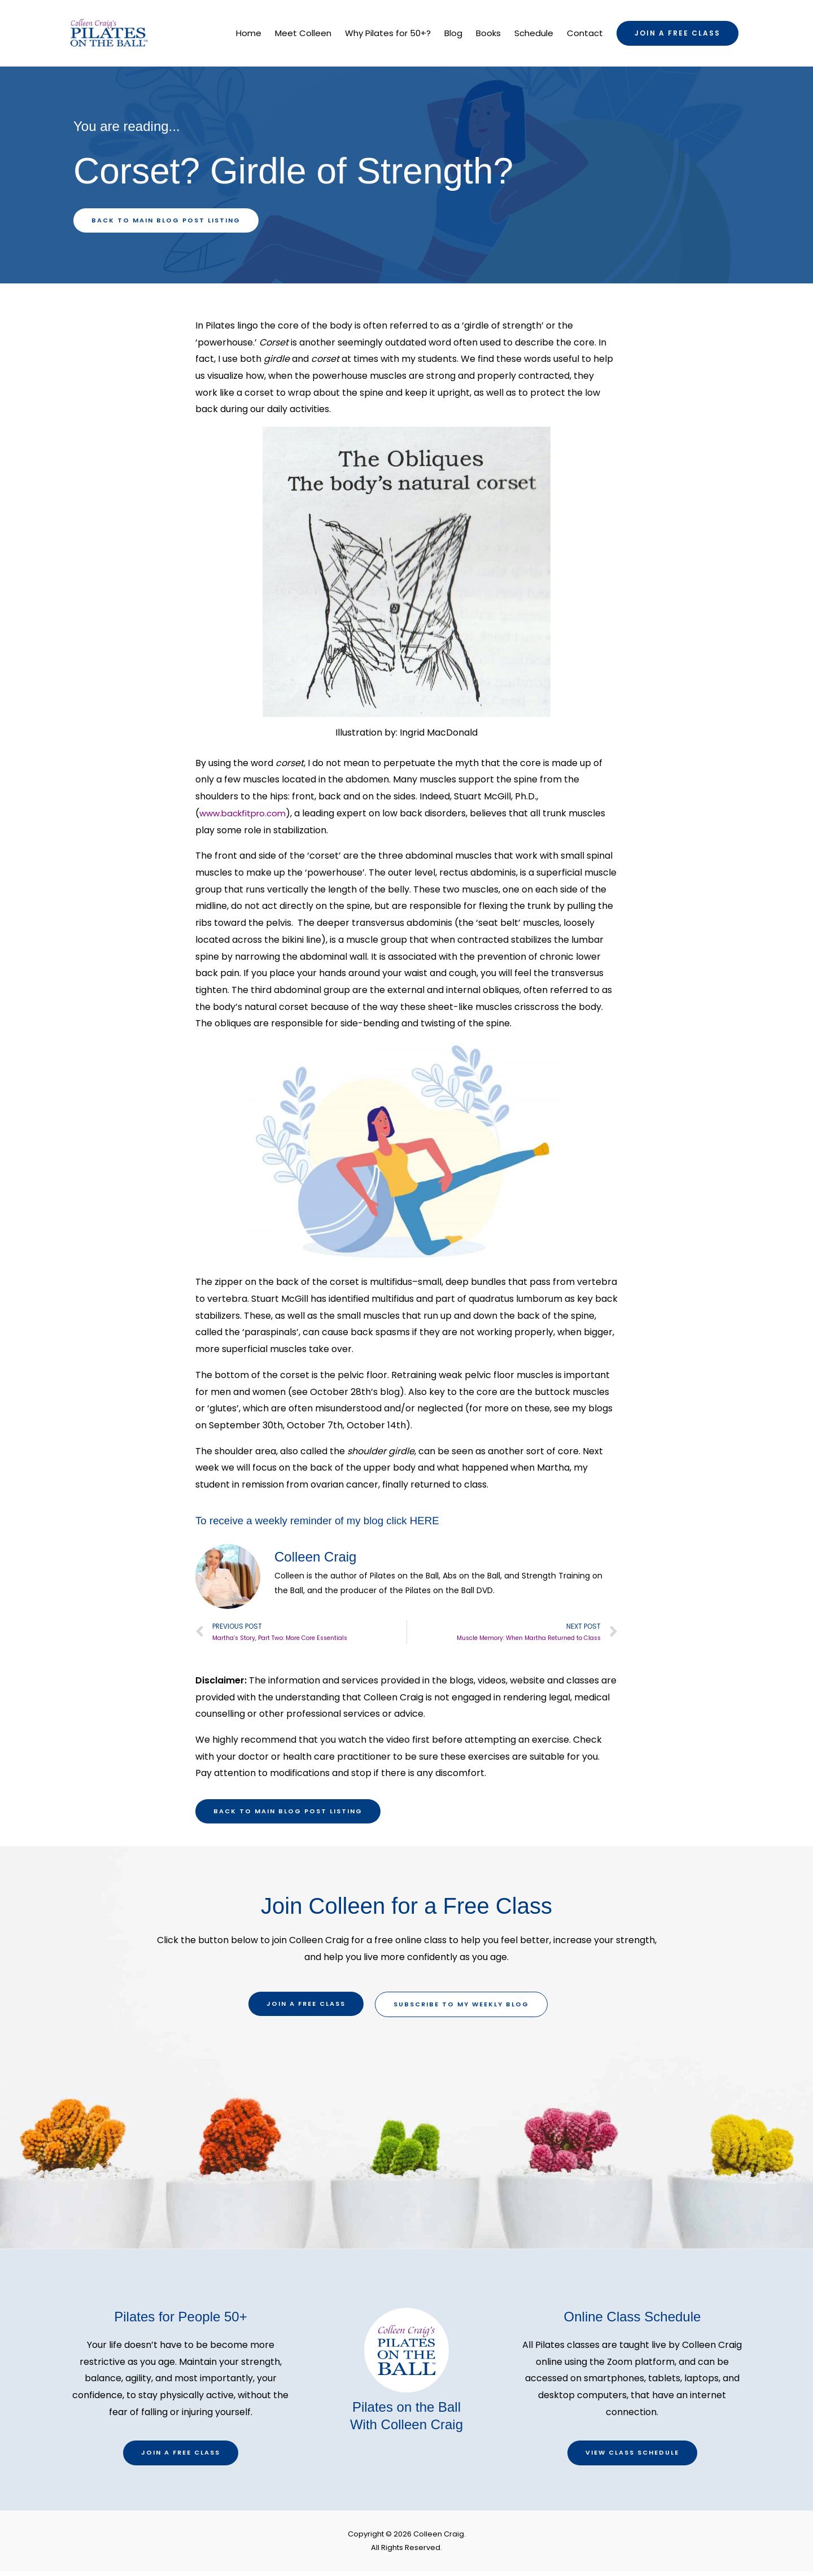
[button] (677, 33)
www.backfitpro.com (245, 814)
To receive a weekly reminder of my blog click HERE (325, 1522)
